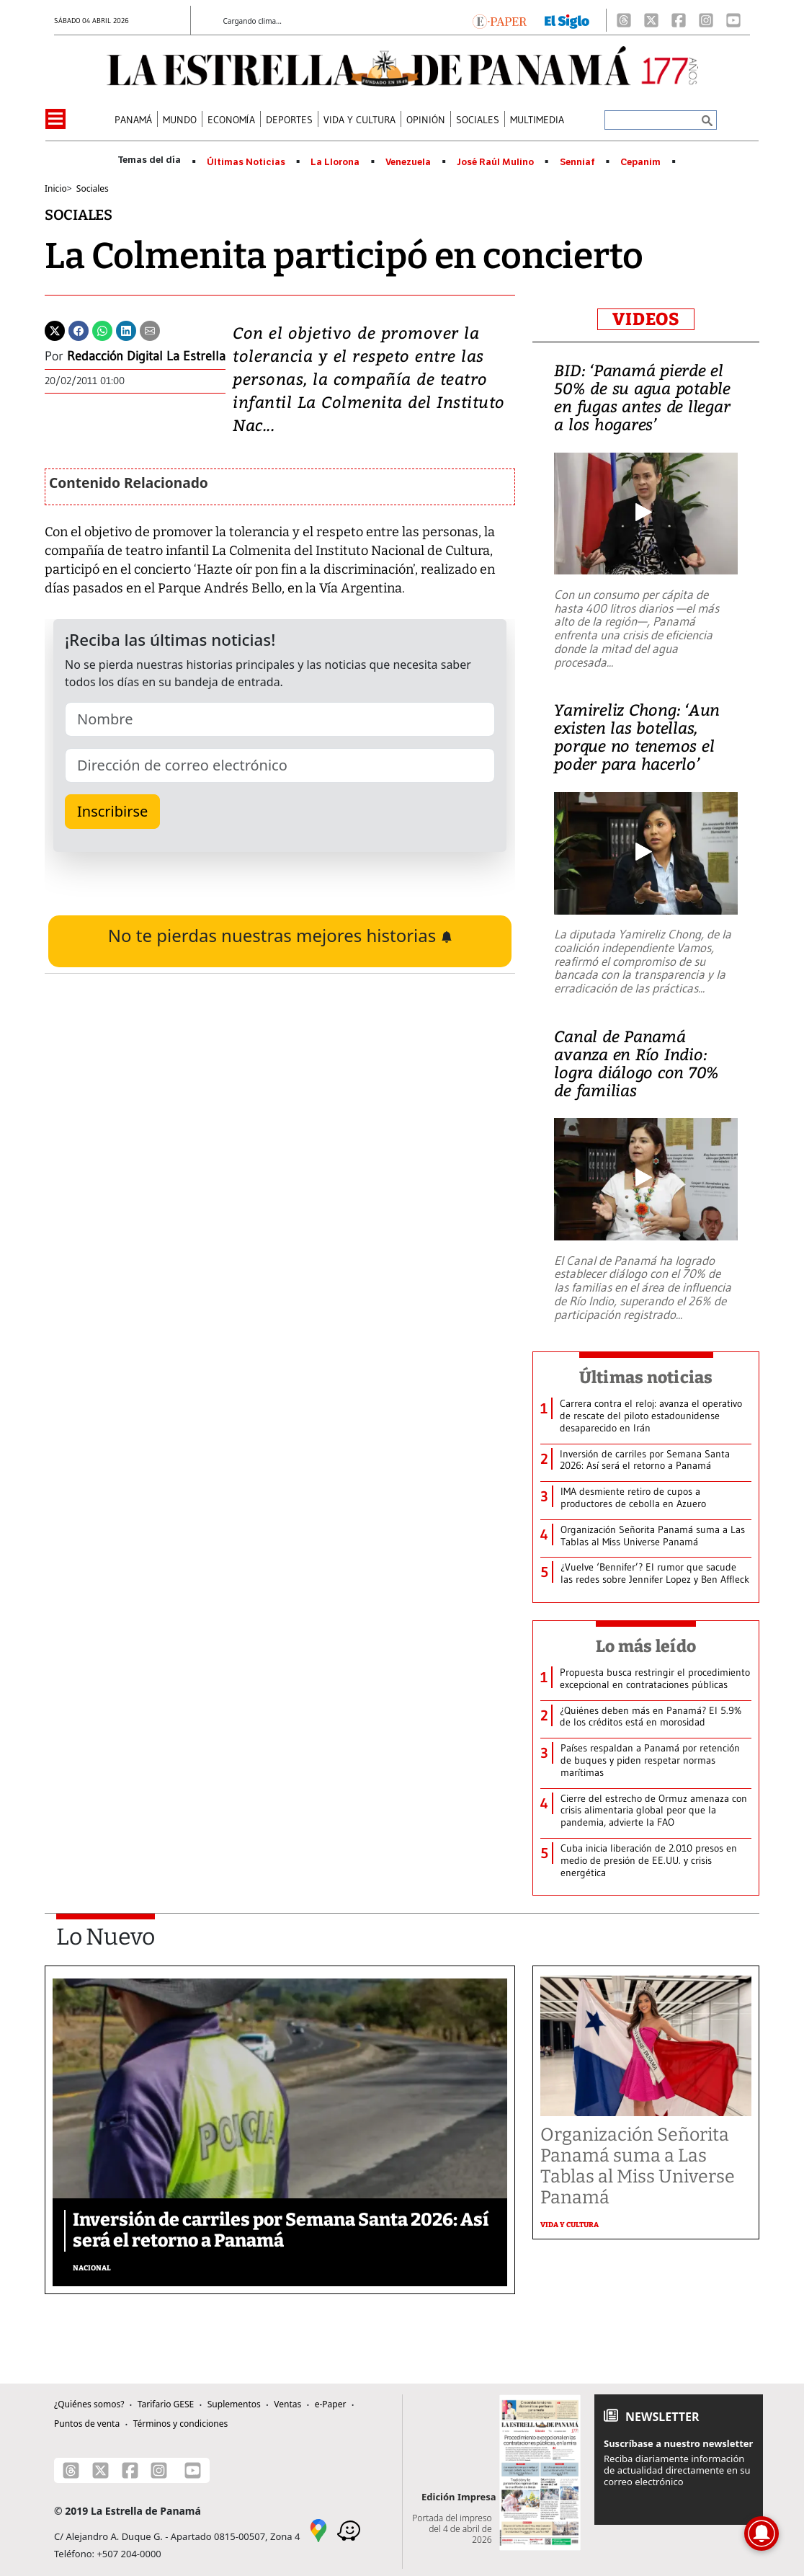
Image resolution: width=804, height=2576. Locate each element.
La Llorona (335, 162)
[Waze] (348, 2529)
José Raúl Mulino (495, 162)
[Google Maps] (318, 2529)
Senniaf (577, 162)
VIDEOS (645, 319)
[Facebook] (678, 20)
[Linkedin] (126, 329)
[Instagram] (706, 20)
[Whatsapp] (102, 329)
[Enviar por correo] (150, 329)
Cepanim (640, 162)
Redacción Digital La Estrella (146, 356)
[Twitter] (55, 329)
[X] (651, 20)
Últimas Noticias (246, 162)
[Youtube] (733, 20)
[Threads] (624, 20)
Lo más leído (646, 1646)
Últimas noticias (646, 1377)
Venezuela (408, 162)
